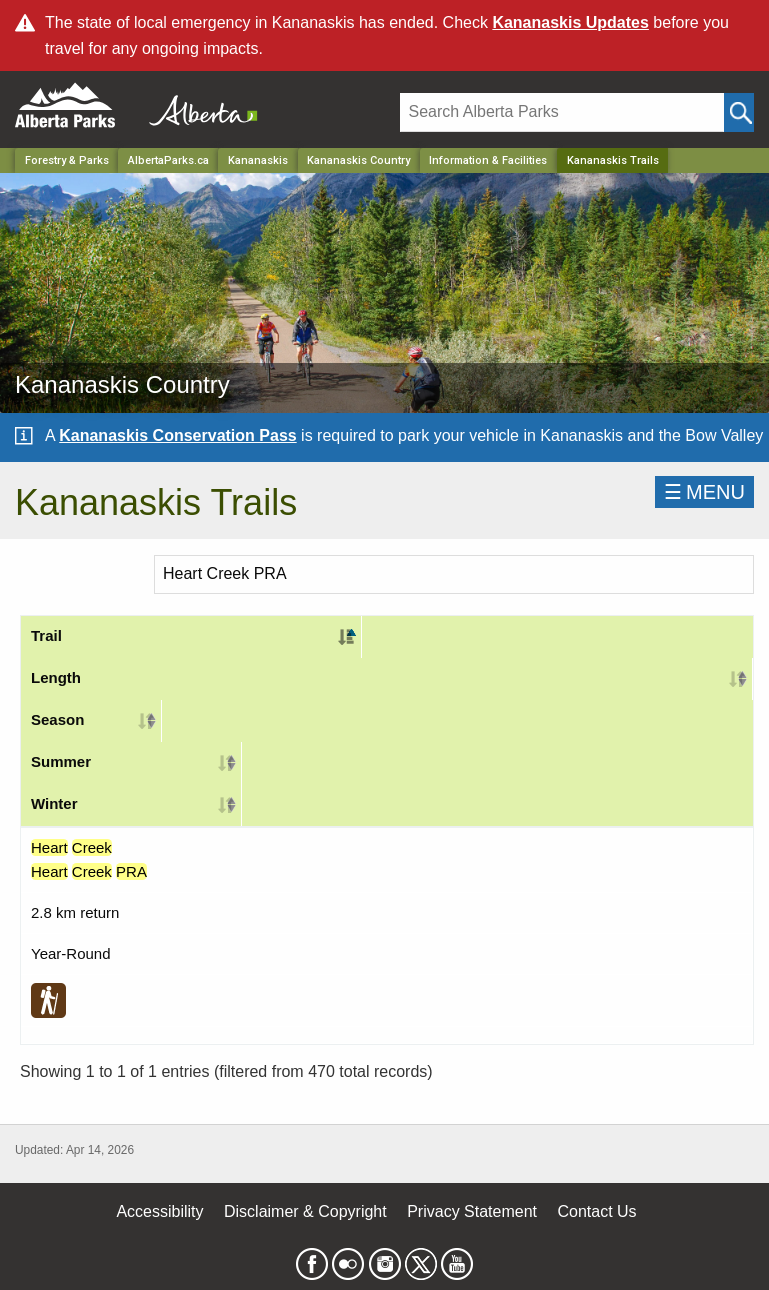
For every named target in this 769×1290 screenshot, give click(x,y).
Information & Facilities (488, 160)
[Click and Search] (739, 112)
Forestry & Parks (67, 160)
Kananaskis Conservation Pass (177, 435)
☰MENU (704, 492)
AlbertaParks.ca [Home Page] (168, 160)
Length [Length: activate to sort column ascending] (56, 677)
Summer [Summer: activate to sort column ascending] (61, 761)
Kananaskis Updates (570, 22)
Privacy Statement (472, 1211)
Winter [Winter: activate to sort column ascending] (54, 803)
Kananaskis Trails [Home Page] (613, 160)
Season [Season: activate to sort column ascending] (57, 719)
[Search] (562, 112)
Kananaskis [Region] (258, 160)
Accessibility (159, 1211)
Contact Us (596, 1211)
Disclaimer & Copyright (305, 1211)
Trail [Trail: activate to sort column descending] (46, 635)
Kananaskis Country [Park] (358, 160)
